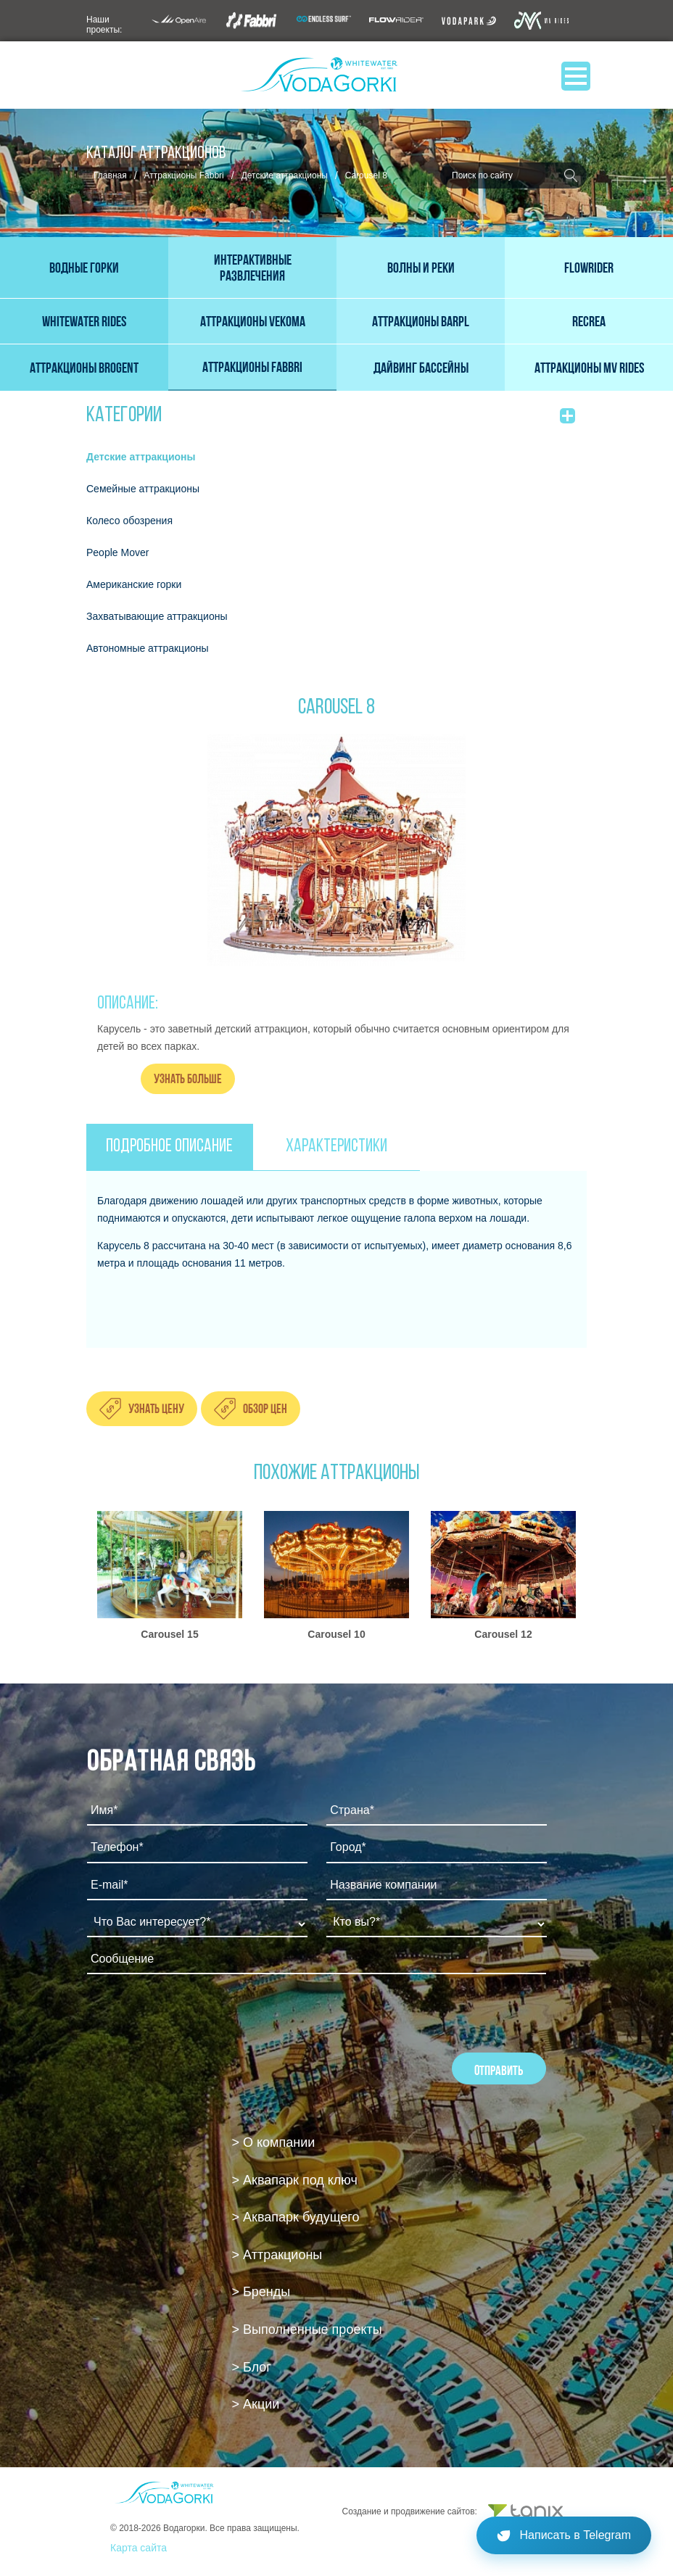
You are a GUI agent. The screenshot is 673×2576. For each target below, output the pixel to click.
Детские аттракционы (284, 175)
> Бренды (261, 2292)
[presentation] (197, 2024)
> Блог (251, 2367)
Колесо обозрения (129, 520)
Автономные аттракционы (147, 648)
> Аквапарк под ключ (295, 2180)
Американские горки (133, 584)
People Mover (117, 552)
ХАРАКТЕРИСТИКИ (336, 1147)
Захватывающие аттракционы (156, 616)
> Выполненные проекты (307, 2329)
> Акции (256, 2404)
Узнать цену (156, 1408)
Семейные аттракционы (142, 488)
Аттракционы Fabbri (184, 175)
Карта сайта (138, 2548)
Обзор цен (265, 1408)
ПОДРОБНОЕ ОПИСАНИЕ (169, 1147)
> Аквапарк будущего (296, 2217)
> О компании (273, 2142)
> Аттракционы (277, 2255)
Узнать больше (188, 1078)
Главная (110, 175)
